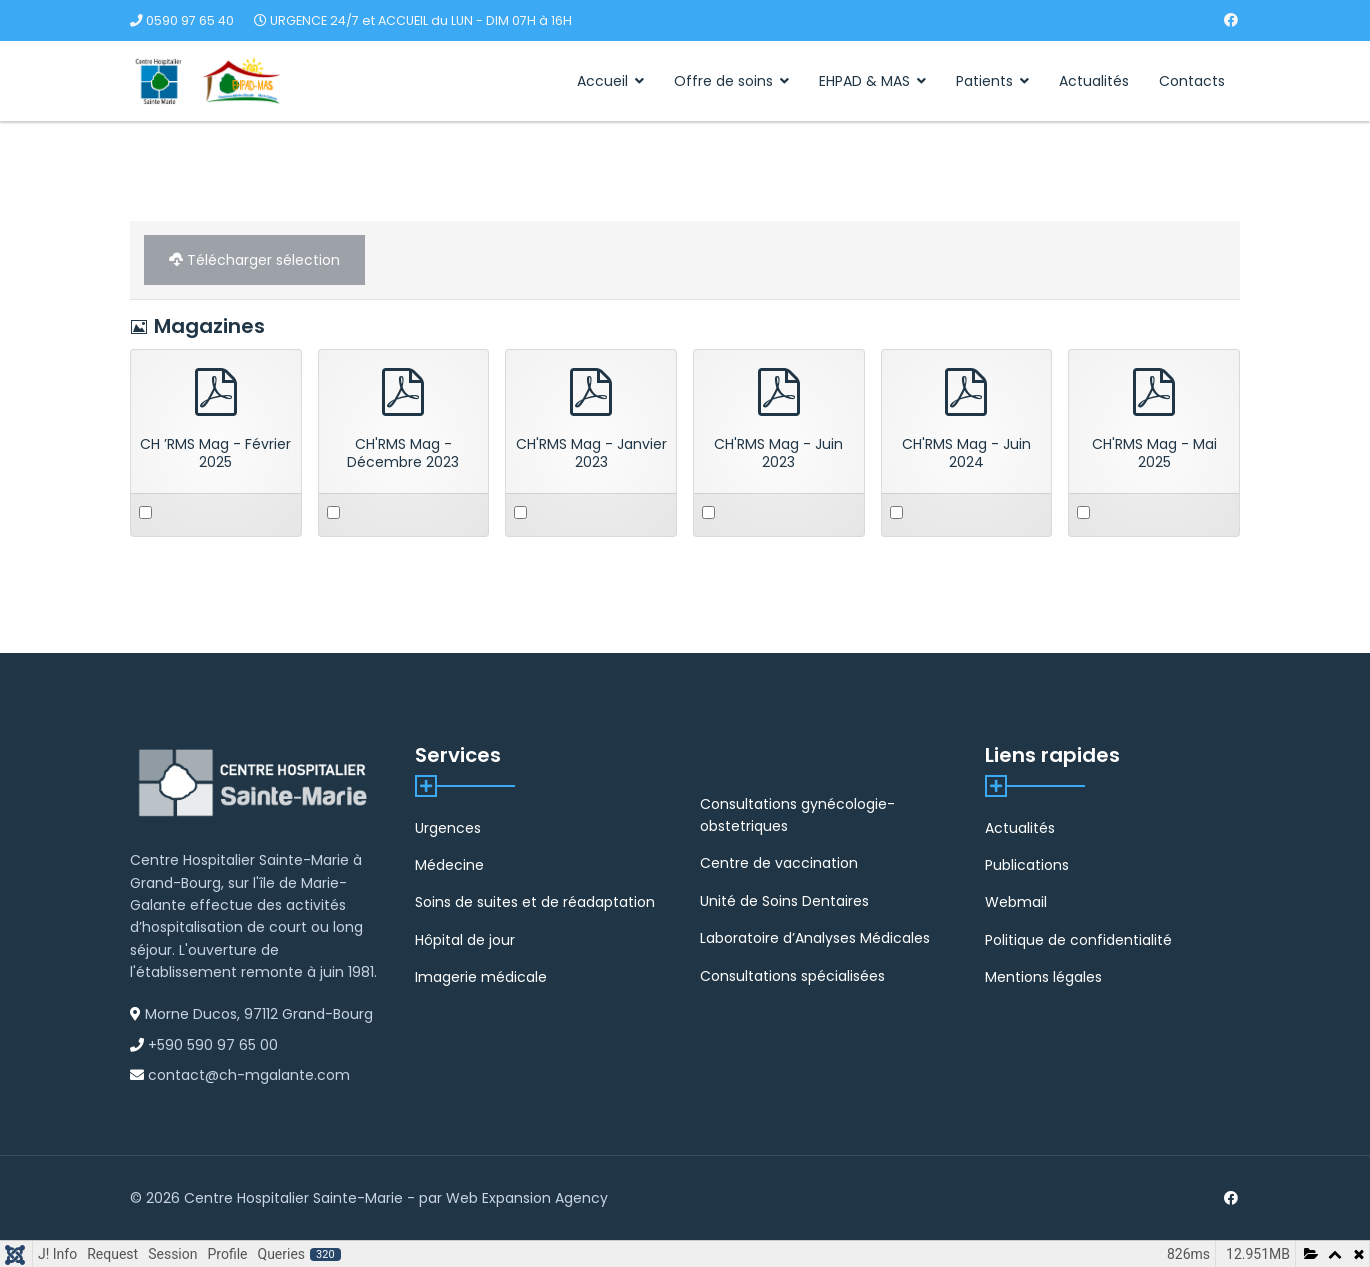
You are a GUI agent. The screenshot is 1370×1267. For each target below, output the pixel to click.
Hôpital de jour (465, 940)
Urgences (448, 828)
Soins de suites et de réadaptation (535, 902)
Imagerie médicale (481, 977)
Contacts (1192, 81)
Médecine (449, 865)
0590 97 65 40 (190, 20)
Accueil (602, 81)
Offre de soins (723, 81)
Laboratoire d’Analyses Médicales (815, 938)
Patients (984, 81)
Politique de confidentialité (1078, 940)
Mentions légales (1043, 977)
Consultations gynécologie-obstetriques (797, 815)
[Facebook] (1231, 20)
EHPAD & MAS (864, 81)
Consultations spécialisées (792, 976)
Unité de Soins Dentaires (784, 901)
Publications (1027, 865)
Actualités (1094, 81)
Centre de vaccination (779, 863)
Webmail (1016, 902)
